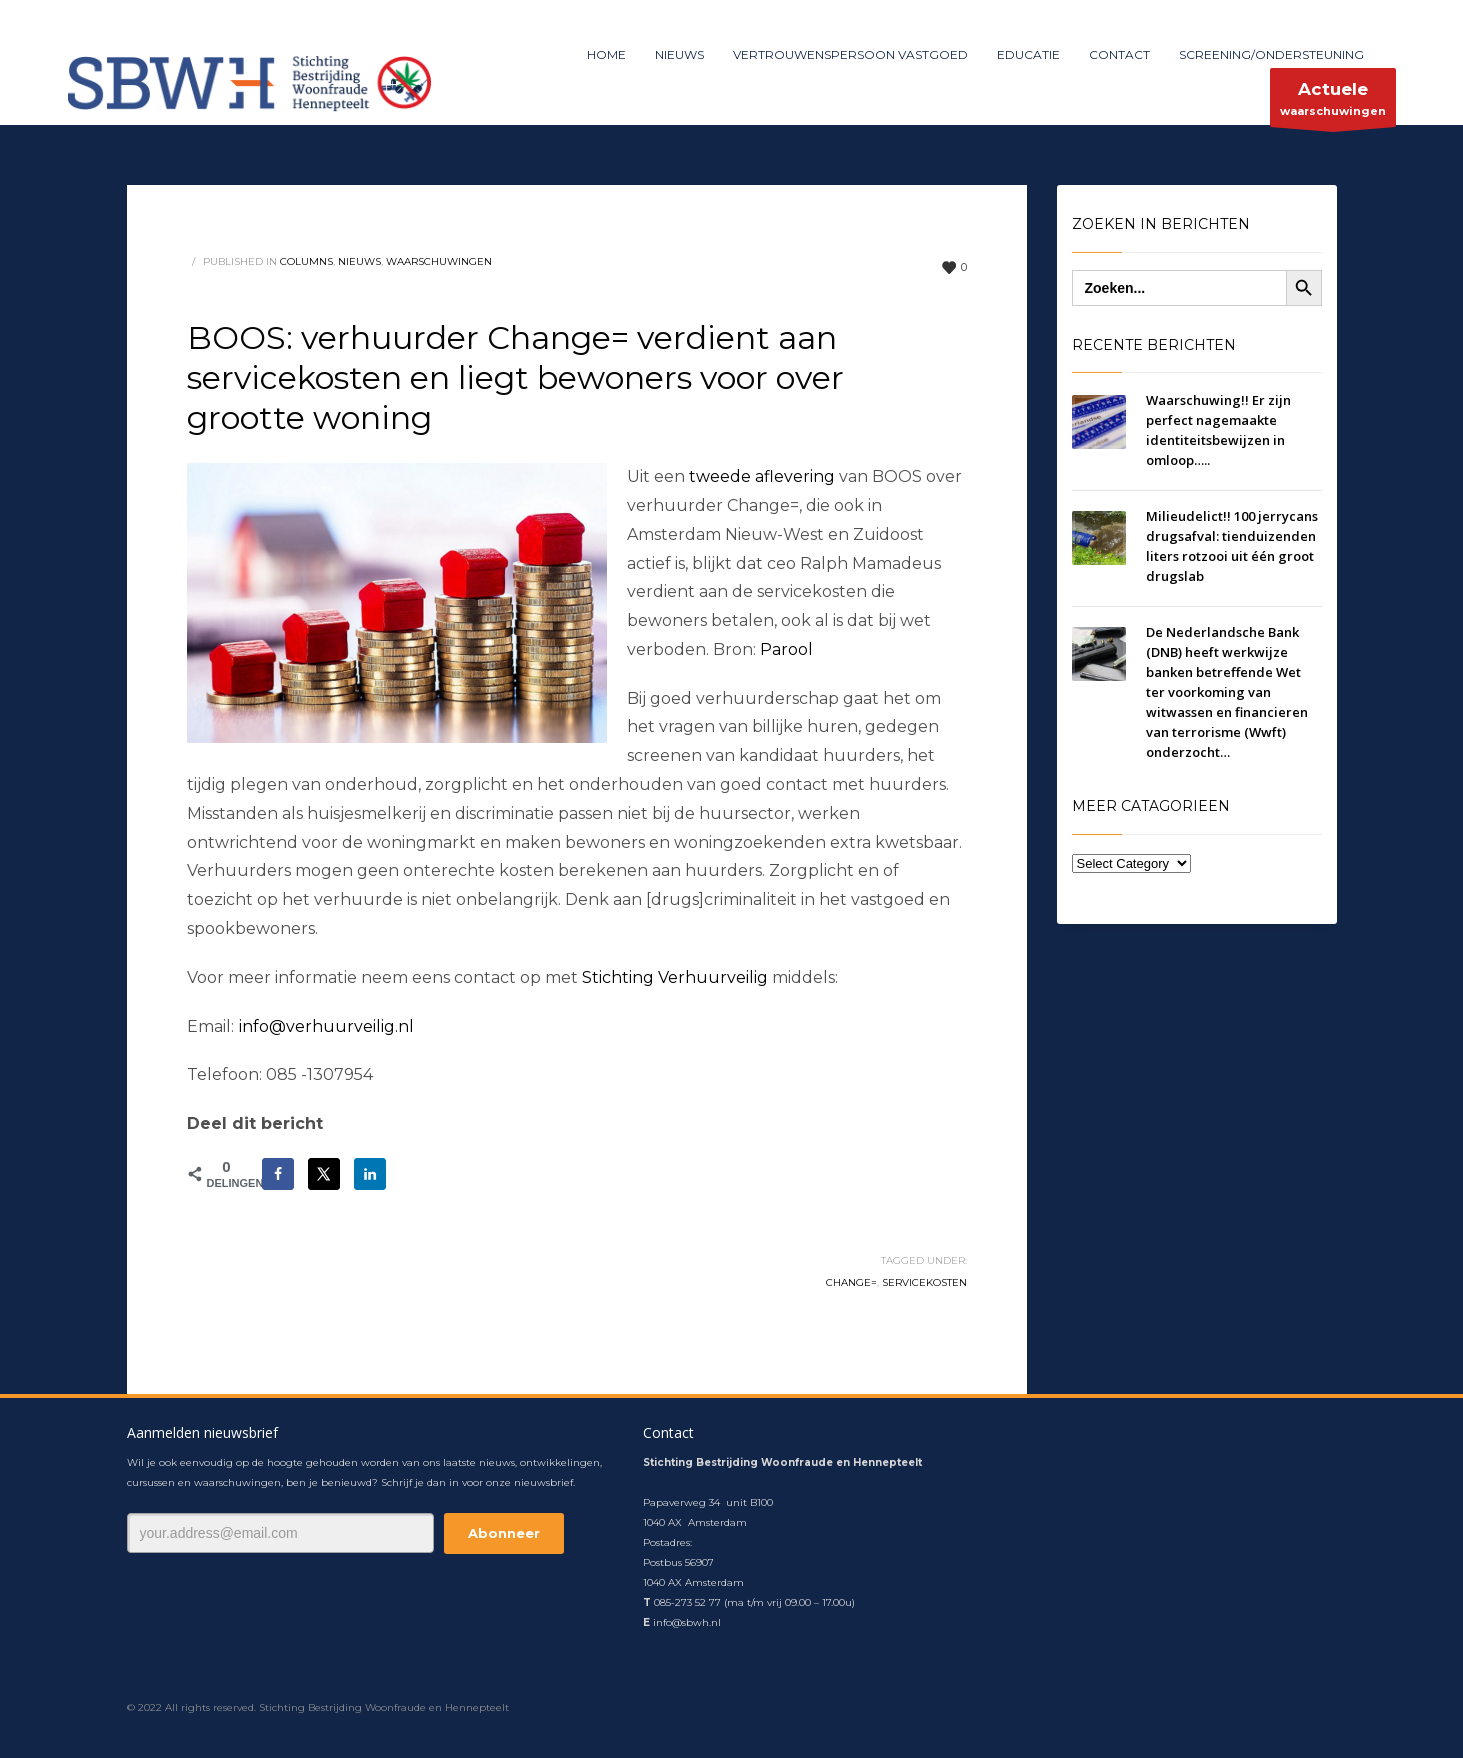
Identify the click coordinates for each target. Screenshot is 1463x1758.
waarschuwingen (1333, 102)
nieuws (359, 261)
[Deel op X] (324, 1174)
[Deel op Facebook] (278, 1174)
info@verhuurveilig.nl (326, 1026)
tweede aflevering (762, 476)
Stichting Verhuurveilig (675, 977)
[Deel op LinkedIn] (370, 1174)
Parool (786, 649)
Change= (851, 1282)
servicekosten (924, 1282)
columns (306, 261)
